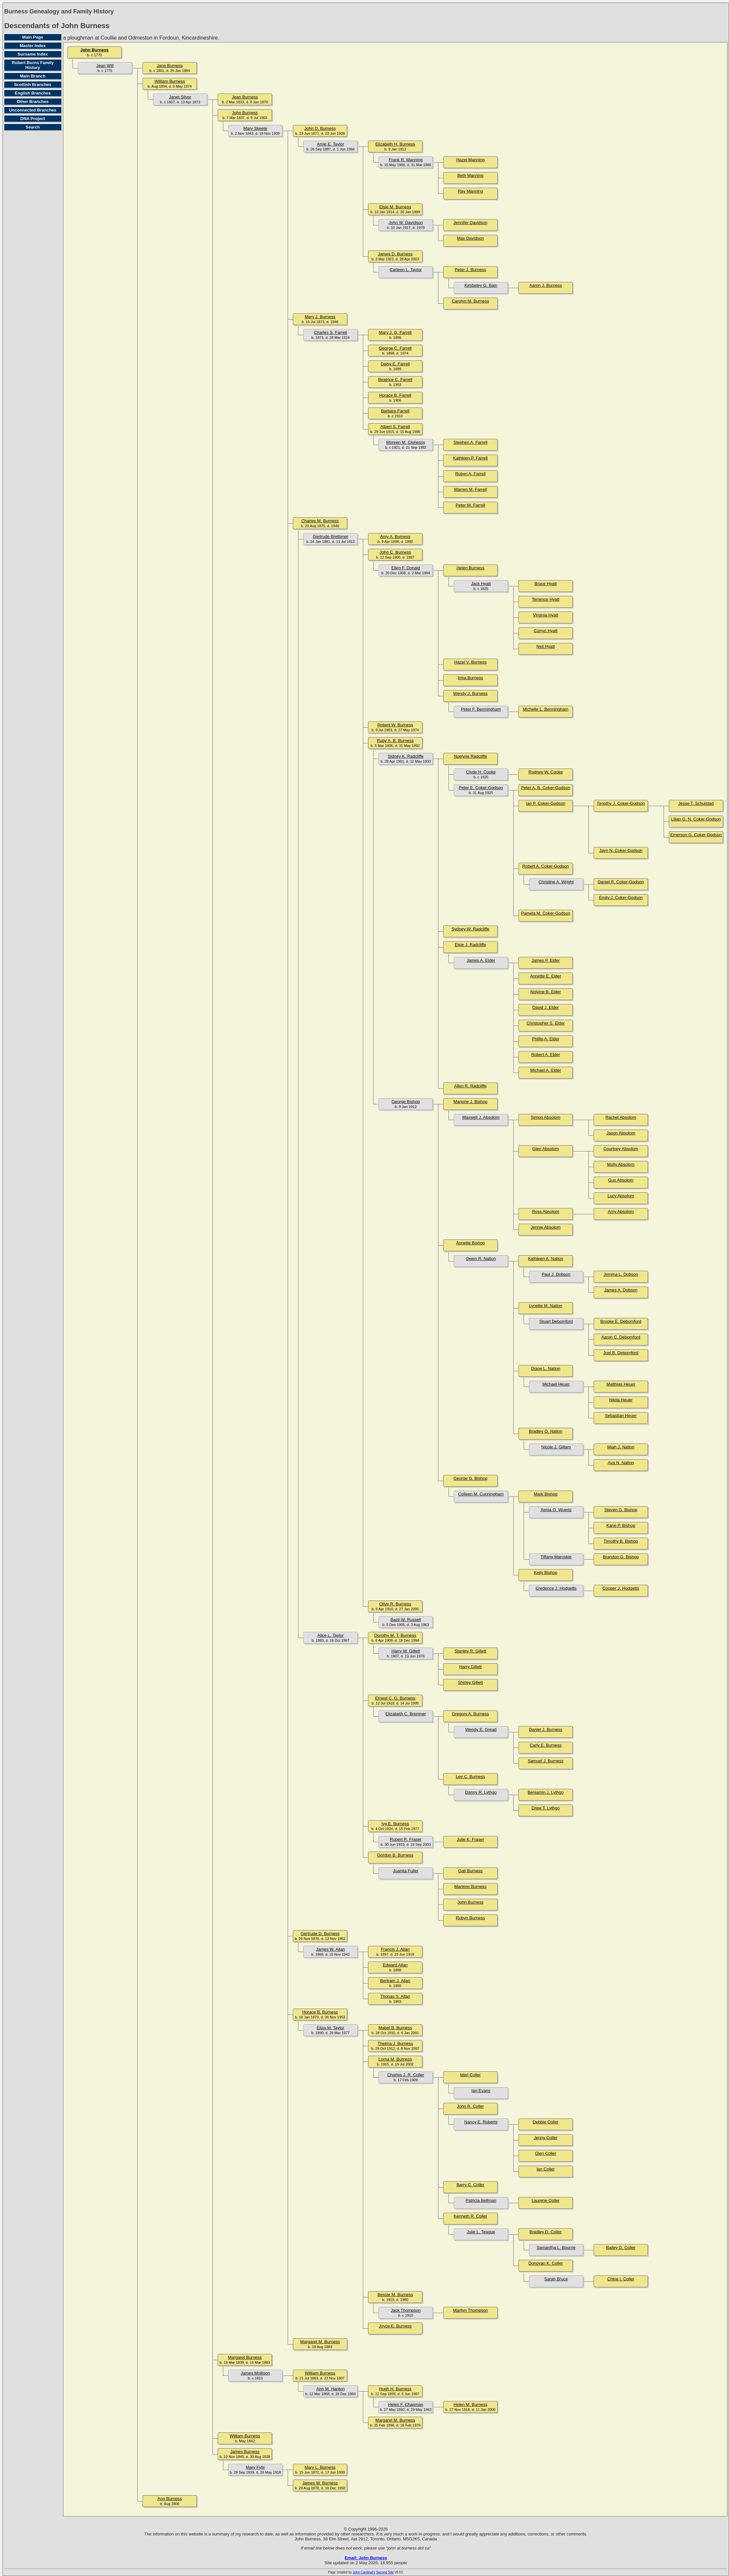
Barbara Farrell (395, 410)
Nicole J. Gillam (556, 1446)
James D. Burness (395, 253)
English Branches (33, 93)
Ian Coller (545, 2169)
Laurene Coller (545, 2200)
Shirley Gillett (470, 1682)
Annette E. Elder (545, 976)
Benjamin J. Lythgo (546, 1792)
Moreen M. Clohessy (405, 442)
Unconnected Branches (32, 110)
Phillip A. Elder (545, 1038)
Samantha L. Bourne (555, 2247)
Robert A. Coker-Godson (545, 866)
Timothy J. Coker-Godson (621, 803)
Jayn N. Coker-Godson (620, 850)
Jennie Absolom (546, 1227)
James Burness (245, 2451)
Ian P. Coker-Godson (545, 803)
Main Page (32, 37)
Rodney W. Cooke (546, 771)
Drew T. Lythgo (546, 1808)
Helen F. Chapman (405, 2404)
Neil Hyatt (545, 646)
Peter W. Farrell (470, 505)
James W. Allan (330, 1949)
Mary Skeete (255, 128)
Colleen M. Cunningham (480, 1494)
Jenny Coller (545, 2137)
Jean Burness (245, 97)
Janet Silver (180, 97)
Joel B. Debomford (620, 1352)
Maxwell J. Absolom (481, 1117)
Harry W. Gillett (405, 1651)
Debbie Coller (546, 2121)
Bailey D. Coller (621, 2247)
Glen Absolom (546, 1148)
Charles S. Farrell (330, 332)
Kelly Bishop (545, 1572)
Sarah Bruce (556, 2278)
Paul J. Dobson (556, 1274)
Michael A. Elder (545, 1070)
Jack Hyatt (481, 583)
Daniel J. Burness (545, 1729)
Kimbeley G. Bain (481, 285)
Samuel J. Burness (545, 1760)
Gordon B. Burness (395, 1855)
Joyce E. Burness (395, 2326)
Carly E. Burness (546, 1745)
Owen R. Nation (481, 1258)
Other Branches (33, 101)
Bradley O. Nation (546, 1431)
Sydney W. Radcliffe (470, 928)
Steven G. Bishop (620, 1509)
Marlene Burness (470, 1886)
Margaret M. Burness (320, 2341)
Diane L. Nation (545, 1368)
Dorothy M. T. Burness (395, 1635)
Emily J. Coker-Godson (621, 897)
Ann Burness (170, 2498)
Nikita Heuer (621, 1399)
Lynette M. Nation (545, 1305)
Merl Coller (470, 2074)
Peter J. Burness (470, 269)
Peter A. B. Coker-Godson (545, 787)
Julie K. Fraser (470, 1839)
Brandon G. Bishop (621, 1556)
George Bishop (406, 1101)
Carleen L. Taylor (406, 269)
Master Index (32, 45)
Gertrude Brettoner (330, 536)
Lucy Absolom (621, 1195)
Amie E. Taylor (330, 144)
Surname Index (32, 54)
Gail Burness (470, 1870)
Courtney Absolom (620, 1148)
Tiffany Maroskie (556, 1556)
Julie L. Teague (480, 2231)
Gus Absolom (620, 1180)
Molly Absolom (621, 1164)
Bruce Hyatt (545, 583)
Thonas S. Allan (395, 1996)
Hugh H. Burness (395, 2388)
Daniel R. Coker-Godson (621, 881)
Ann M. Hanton (330, 2388)
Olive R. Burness (395, 1603)
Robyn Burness (470, 1917)
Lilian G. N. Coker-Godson (696, 819)
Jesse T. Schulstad (696, 803)
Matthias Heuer (620, 1384)
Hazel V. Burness (470, 662)
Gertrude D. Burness (319, 1933)
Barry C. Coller (470, 2184)
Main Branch (32, 76)
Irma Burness (470, 677)
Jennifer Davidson (470, 222)
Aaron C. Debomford (620, 1337)
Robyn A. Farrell (470, 473)
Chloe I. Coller (620, 2278)
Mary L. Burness (320, 2467)
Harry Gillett (470, 1666)
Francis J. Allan (395, 1949)
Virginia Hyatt (545, 615)
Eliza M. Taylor (330, 2027)
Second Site (385, 2572)
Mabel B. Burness (395, 2027)
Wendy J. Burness (470, 693)
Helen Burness (470, 567)
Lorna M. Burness (395, 2059)
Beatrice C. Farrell (395, 379)
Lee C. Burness (470, 1776)
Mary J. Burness (320, 316)
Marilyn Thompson (470, 2310)
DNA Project (32, 118)
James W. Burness (320, 2483)
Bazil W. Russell (405, 1619)
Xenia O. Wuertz (555, 1509)
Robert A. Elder (545, 1054)
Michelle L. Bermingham (545, 709)
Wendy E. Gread (481, 1729)
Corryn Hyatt (546, 630)
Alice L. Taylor (330, 1635)
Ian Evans (480, 2090)
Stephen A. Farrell (470, 442)
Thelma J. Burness (395, 2043)
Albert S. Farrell (395, 426)
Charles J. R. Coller (405, 2074)
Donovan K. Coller (545, 2263)
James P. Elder (546, 960)
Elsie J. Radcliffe (470, 944)
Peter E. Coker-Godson (481, 787)
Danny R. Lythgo (481, 1792)
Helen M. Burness (470, 2404)
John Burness (94, 49)
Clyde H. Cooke (481, 771)
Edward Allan (395, 1964)
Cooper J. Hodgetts (620, 1588)
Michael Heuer (556, 1384)
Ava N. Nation (621, 1462)
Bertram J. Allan (395, 1980)
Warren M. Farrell (470, 489)
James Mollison (255, 2373)
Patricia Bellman (481, 2200)
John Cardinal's (364, 2572)
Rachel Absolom (620, 1117)
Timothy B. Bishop (620, 1541)
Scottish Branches (32, 84)
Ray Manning (470, 191)
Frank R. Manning (405, 159)
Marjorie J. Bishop (470, 1101)
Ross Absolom (545, 1211)
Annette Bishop (470, 1242)
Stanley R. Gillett (470, 1651)
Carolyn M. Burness (470, 301)
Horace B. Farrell (395, 395)
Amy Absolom (621, 1211)
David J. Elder (546, 1007)
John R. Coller (470, 2106)
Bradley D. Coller (546, 2231)
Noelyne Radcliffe (470, 756)
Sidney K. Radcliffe (406, 756)
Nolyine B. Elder (545, 991)
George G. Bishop (470, 1478)
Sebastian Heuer (621, 1415)
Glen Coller (545, 2153)
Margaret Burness (245, 2357)
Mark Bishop (545, 1494)
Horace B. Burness (320, 2012)
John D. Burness (320, 128)
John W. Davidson (406, 222)
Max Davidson (470, 238)
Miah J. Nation (620, 1446)
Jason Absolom (620, 1133)
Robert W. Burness (395, 724)
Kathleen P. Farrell (470, 458)
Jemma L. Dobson (620, 1274)
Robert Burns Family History (33, 65)
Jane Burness (170, 65)
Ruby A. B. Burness (395, 740)
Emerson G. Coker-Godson (696, 834)
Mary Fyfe (255, 2467)
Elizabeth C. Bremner (405, 1713)
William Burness (169, 81)
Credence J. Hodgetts (556, 1588)
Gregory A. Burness (470, 1713)
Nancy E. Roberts (481, 2121)
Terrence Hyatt (546, 599)
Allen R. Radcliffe (470, 1085)
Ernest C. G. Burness (395, 1698)
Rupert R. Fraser (406, 1839)
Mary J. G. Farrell (395, 332)
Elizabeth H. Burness (395, 144)
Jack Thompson (406, 2310)
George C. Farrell (395, 348)
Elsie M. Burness (395, 206)
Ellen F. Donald (405, 567)
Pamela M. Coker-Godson (545, 913)
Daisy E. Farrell (395, 363)
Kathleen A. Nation (545, 1258)
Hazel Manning (470, 159)
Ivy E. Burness (395, 1823)
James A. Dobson (620, 1290)
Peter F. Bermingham (481, 709)
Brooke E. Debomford (620, 1321)
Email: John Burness (366, 2557)
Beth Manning (470, 175)
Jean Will (105, 65)
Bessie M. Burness (395, 2294)
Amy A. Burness (395, 536)
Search (32, 127)
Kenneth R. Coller (470, 2216)
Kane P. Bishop (620, 1525)
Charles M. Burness (320, 520)
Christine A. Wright (555, 881)
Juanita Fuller (405, 1870)
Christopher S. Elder (545, 1023)
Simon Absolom (545, 1117)
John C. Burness (395, 552)
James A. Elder (480, 960)
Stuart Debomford (556, 1321)
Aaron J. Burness (545, 285)
